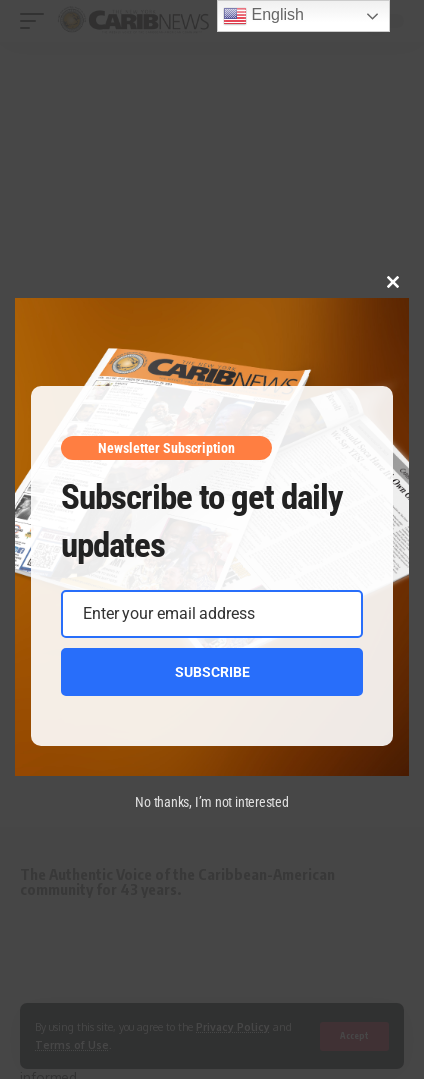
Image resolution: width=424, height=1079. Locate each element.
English (263, 16)
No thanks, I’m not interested (212, 802)
